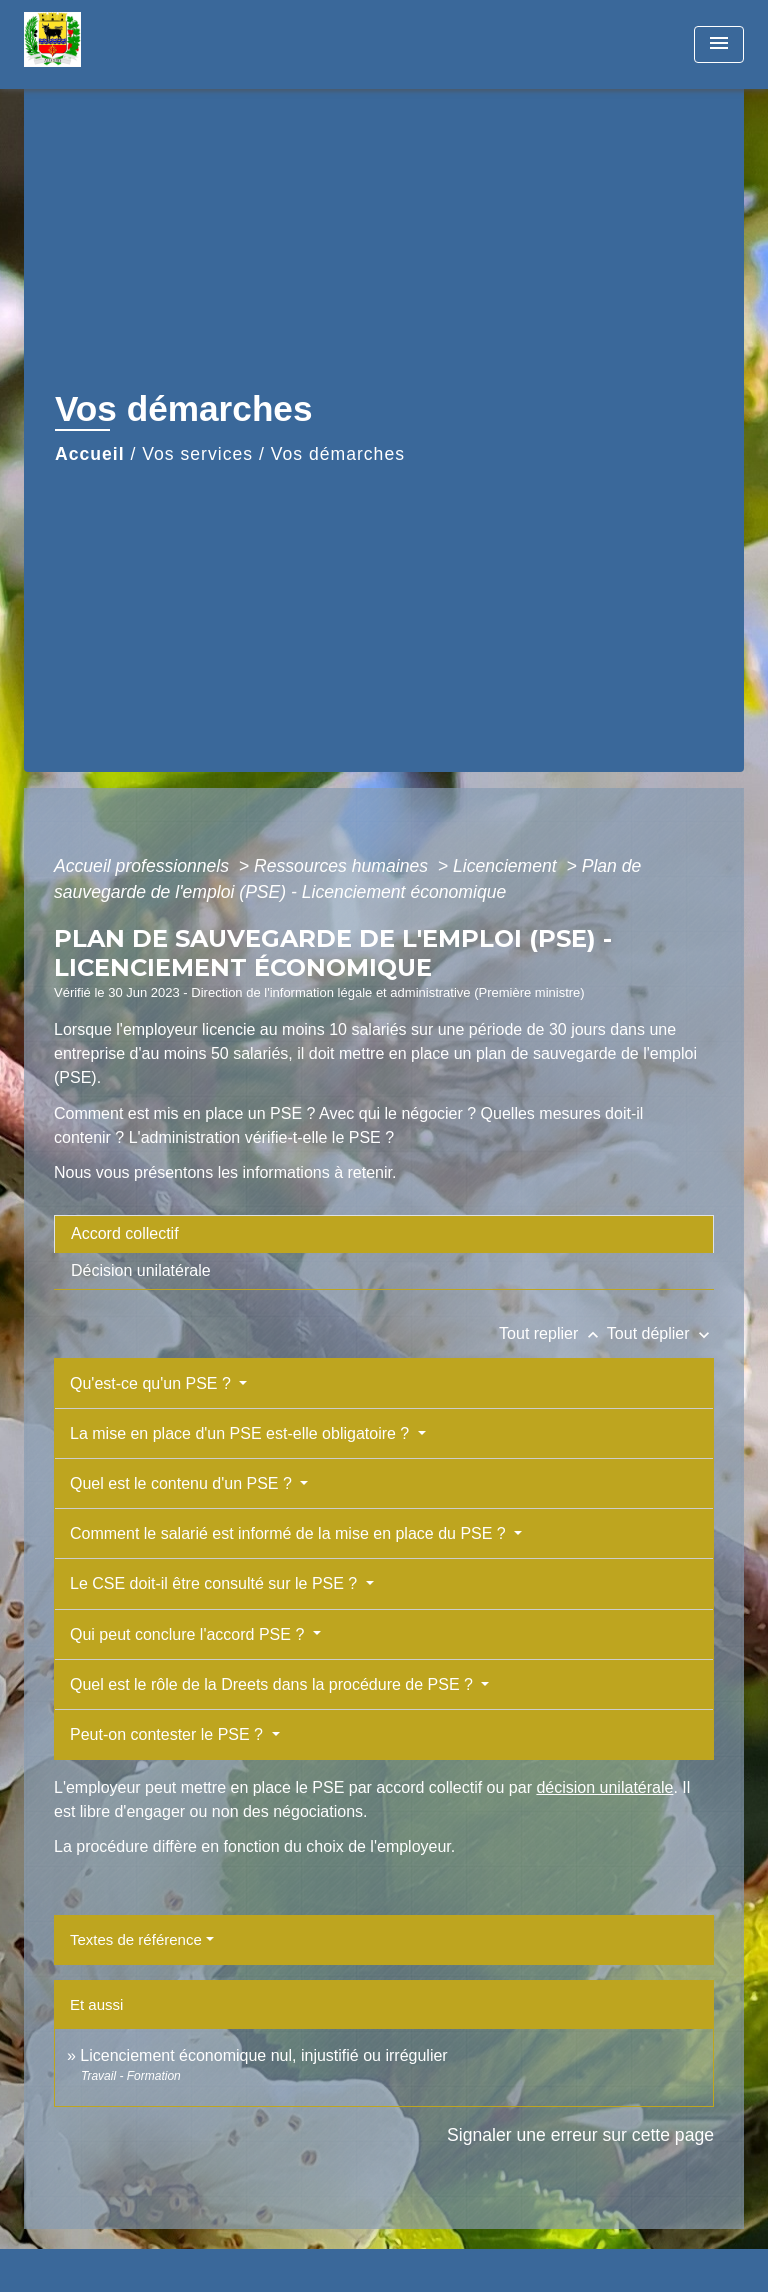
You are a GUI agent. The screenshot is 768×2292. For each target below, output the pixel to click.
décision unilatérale (604, 1787)
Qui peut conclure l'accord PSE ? (189, 1634)
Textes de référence (136, 1939)
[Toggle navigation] (719, 44)
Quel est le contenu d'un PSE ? (183, 1483)
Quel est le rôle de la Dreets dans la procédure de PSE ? (273, 1684)
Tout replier (553, 1333)
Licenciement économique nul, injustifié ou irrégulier (263, 2055)
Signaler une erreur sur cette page (580, 2135)
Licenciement (507, 866)
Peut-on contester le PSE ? (168, 1734)
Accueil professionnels (144, 866)
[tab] (384, 1234)
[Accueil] (99, 44)
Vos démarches (338, 454)
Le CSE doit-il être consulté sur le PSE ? (216, 1583)
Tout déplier (660, 1333)
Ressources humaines (343, 866)
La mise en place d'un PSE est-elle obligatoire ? (242, 1433)
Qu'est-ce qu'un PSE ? (152, 1383)
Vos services (197, 454)
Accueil (90, 454)
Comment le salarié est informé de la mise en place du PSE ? (290, 1533)
